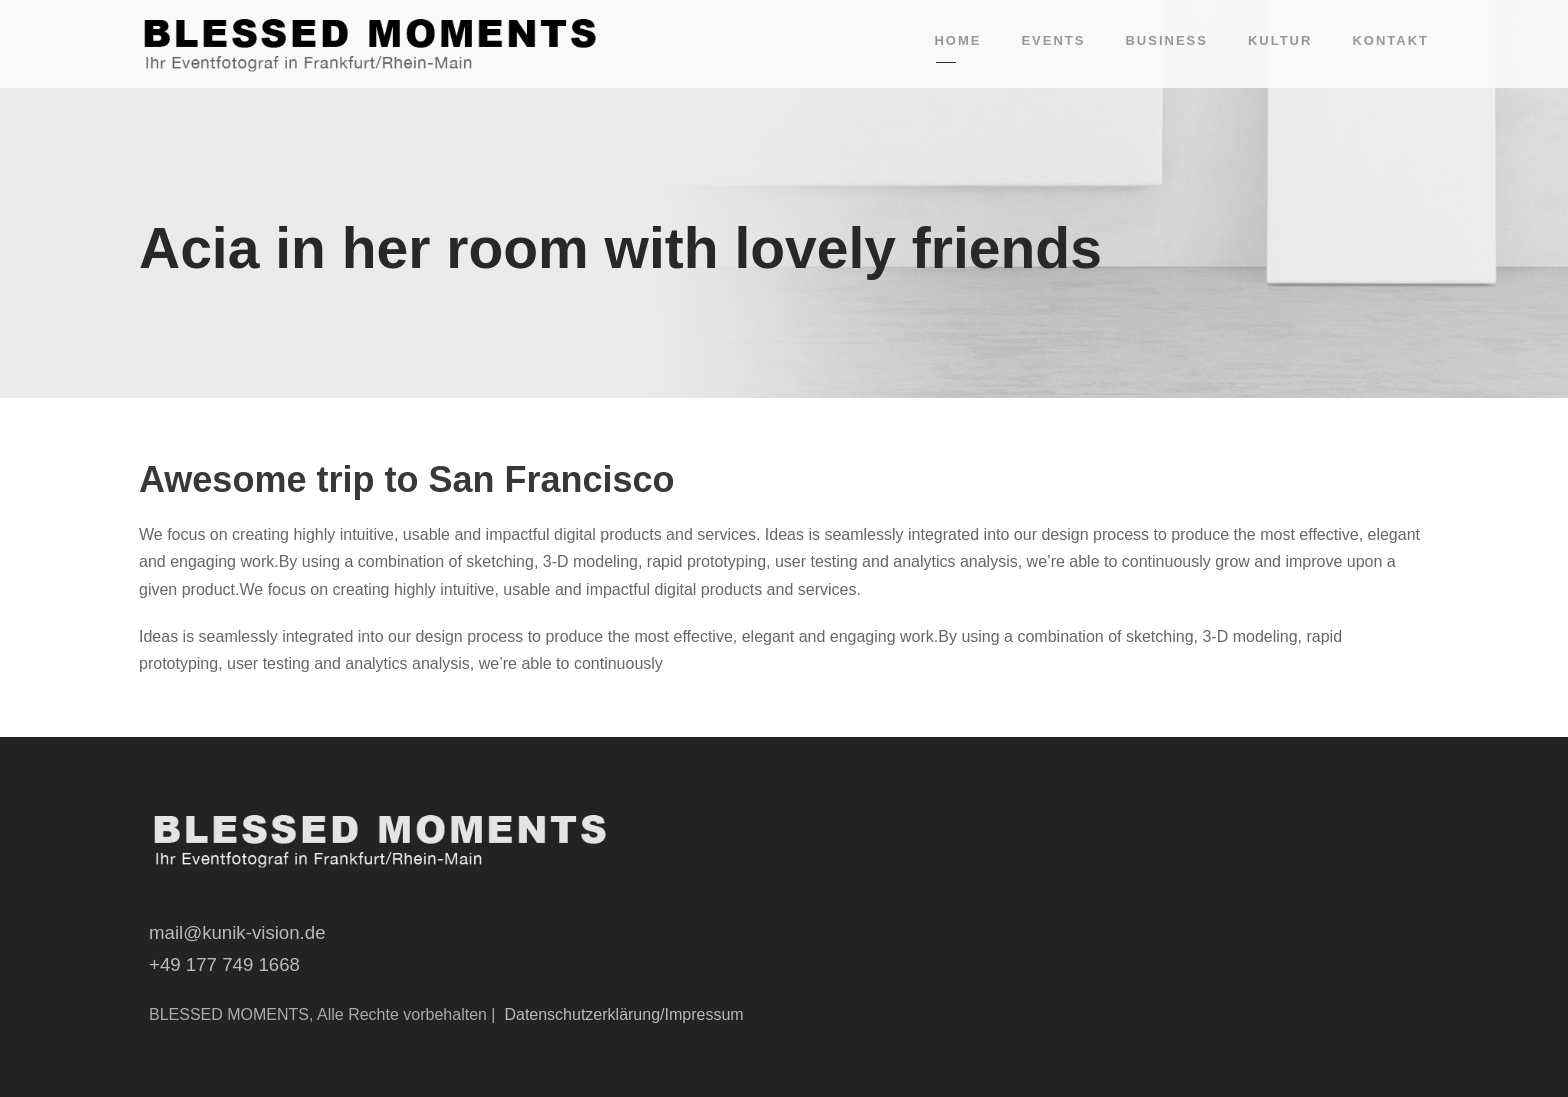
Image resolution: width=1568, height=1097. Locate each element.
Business (1166, 40)
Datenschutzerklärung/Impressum (623, 1014)
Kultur (1280, 40)
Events (1053, 40)
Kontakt (1390, 40)
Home (957, 40)
